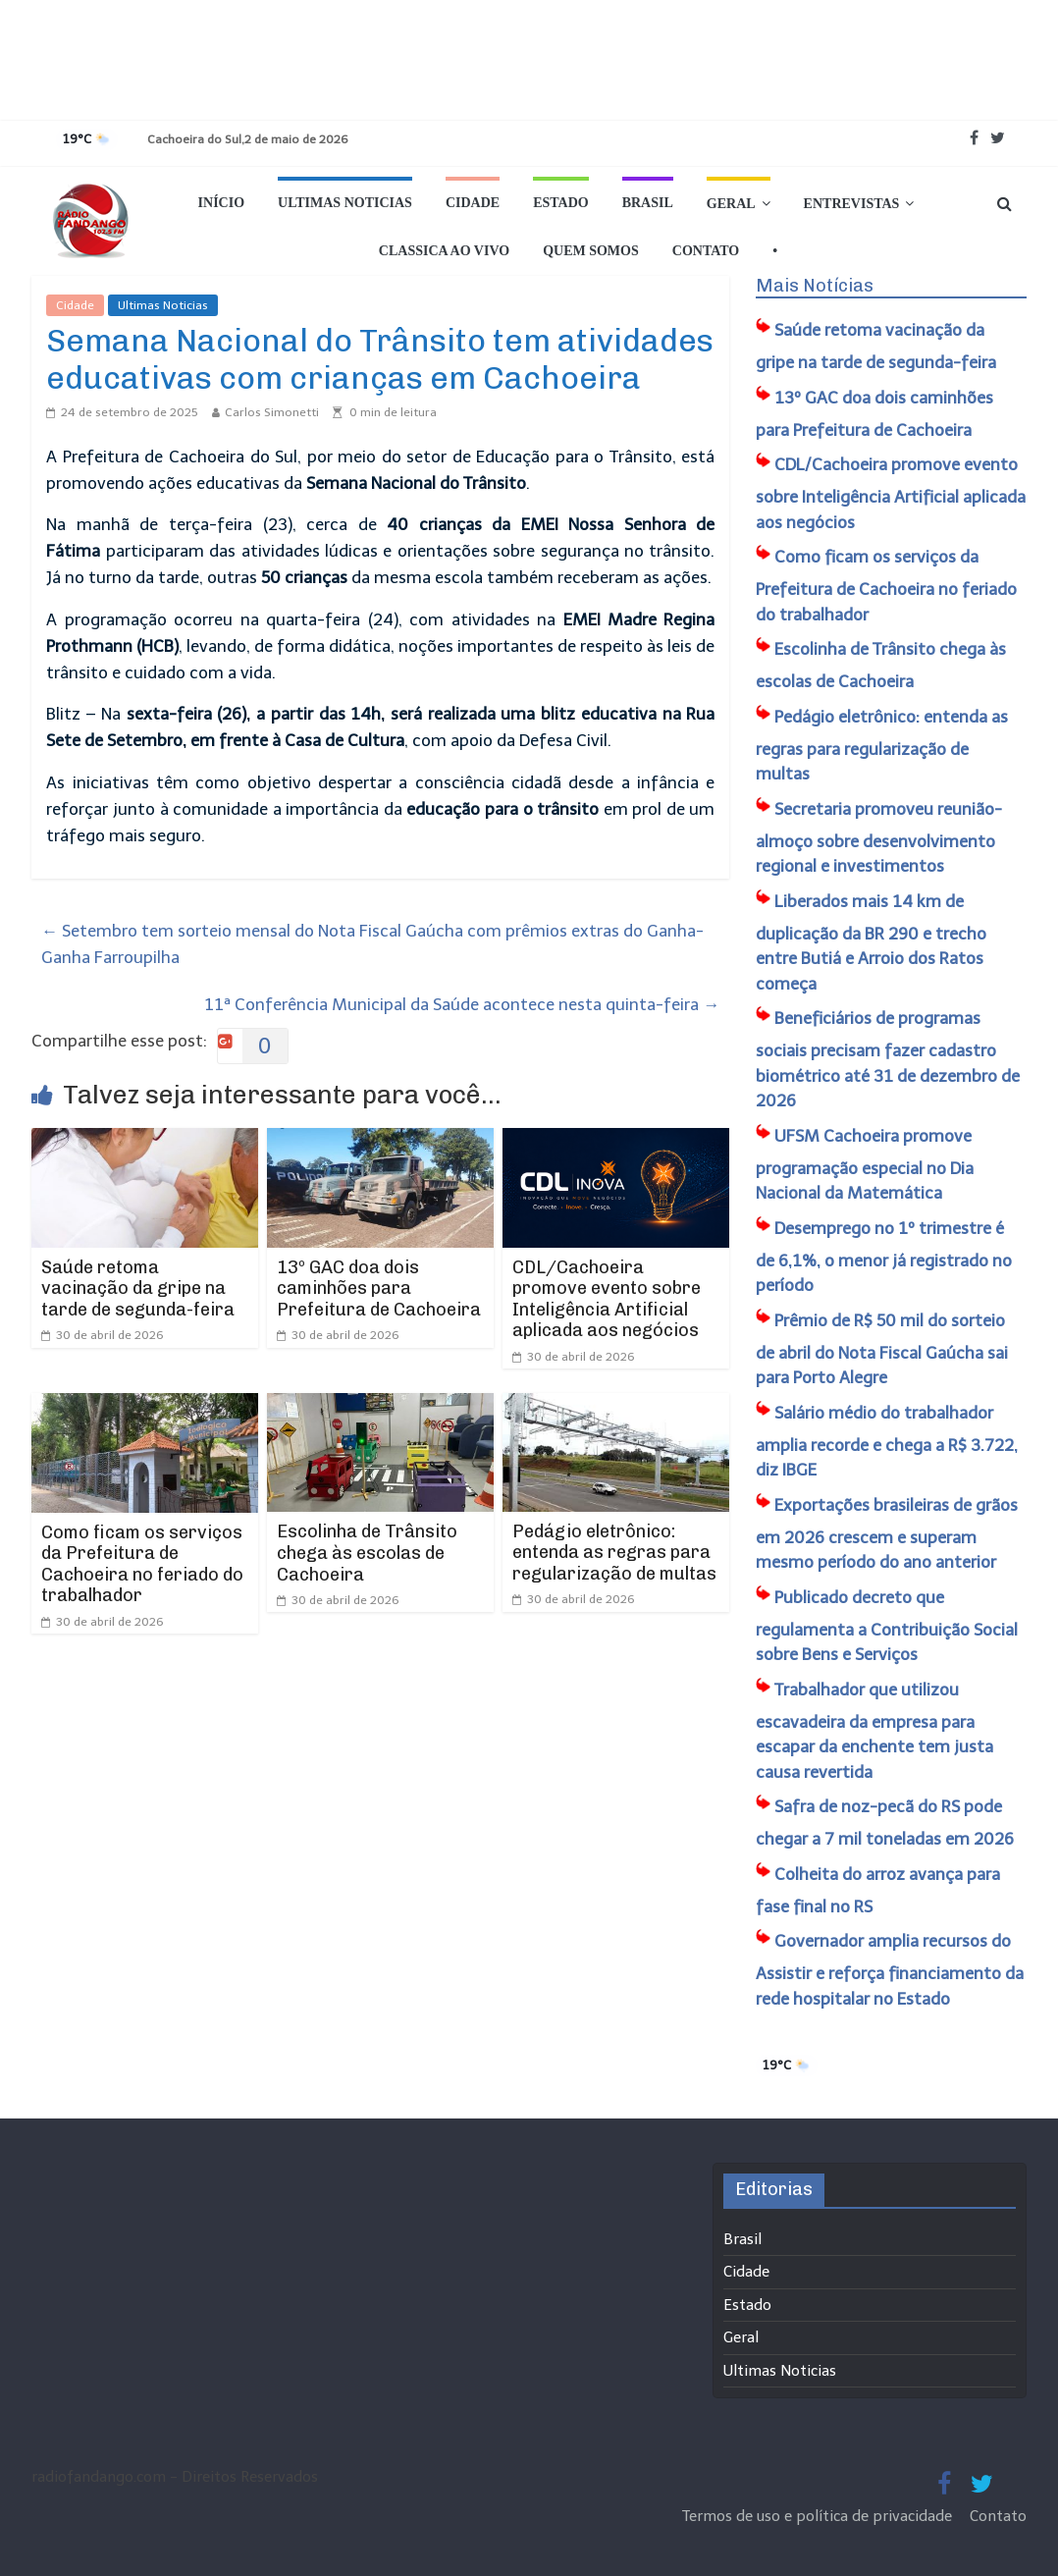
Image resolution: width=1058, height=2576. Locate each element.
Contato (705, 250)
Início (221, 202)
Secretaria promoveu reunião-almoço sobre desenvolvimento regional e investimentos (879, 838)
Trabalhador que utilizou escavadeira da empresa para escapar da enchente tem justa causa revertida (874, 1731)
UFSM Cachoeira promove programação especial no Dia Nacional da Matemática (865, 1165)
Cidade (473, 202)
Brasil (647, 202)
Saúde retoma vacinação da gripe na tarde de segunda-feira (138, 1288)
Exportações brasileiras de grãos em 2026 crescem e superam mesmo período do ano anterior (887, 1534)
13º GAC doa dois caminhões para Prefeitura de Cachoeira (379, 1288)
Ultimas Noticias (345, 202)
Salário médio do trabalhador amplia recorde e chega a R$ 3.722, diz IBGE (887, 1441)
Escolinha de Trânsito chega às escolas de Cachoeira (367, 1552)
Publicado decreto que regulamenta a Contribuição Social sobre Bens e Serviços (887, 1626)
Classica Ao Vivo (444, 250)
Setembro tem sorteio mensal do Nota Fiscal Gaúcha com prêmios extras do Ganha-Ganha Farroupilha (372, 944)
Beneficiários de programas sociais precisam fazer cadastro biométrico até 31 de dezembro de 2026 (888, 1059)
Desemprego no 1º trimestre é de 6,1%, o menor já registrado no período (884, 1257)
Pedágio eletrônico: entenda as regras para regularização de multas (614, 1552)
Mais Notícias (814, 285)
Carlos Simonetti (272, 412)
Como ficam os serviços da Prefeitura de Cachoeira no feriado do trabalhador (142, 1564)
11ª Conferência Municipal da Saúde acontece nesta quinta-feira (461, 1004)
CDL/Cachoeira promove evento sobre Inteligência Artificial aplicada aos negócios (606, 1299)
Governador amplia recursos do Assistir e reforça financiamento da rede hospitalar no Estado (890, 1970)
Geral (731, 203)
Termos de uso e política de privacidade (819, 2516)
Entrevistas (852, 203)
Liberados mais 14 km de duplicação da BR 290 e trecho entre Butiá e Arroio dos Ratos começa (871, 942)
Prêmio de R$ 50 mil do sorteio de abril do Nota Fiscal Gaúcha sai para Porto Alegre (882, 1349)
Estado (561, 202)
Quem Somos (591, 250)
